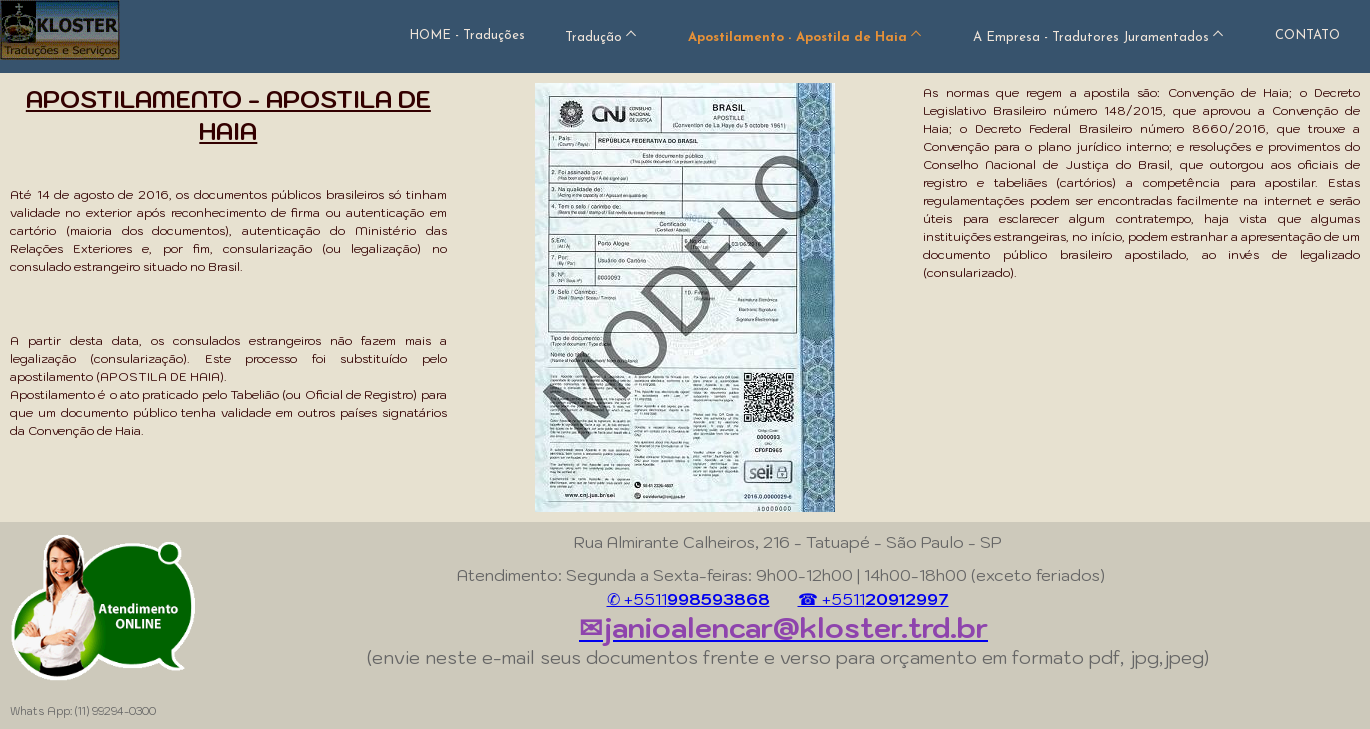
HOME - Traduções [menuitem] (467, 35)
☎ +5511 (873, 599)
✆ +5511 (688, 599)
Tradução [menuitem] (593, 37)
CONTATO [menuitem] (1307, 35)
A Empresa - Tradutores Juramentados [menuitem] (1091, 37)
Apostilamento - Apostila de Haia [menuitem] (797, 37)
